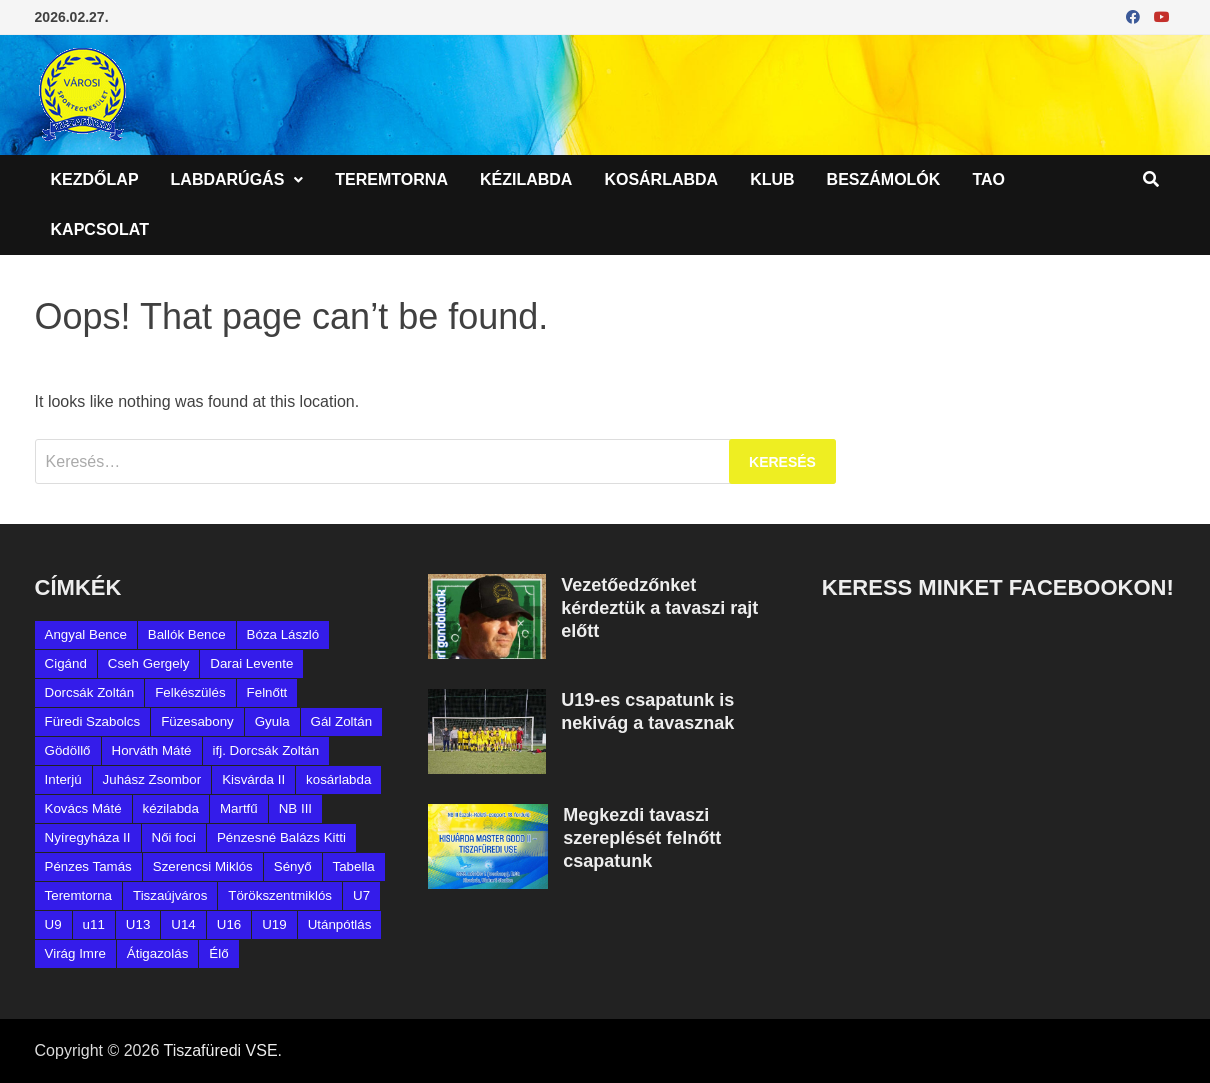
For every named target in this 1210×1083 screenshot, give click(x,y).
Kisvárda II (253, 779)
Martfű (239, 808)
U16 (229, 924)
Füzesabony (197, 721)
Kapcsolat (100, 229)
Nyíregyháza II (88, 837)
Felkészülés (190, 692)
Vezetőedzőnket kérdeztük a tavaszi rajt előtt (659, 608)
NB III (295, 808)
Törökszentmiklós (280, 895)
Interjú (63, 779)
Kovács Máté (83, 808)
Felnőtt (267, 692)
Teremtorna (391, 179)
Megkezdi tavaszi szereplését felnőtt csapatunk (642, 838)
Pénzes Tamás (88, 866)
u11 (94, 924)
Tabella (354, 866)
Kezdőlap (95, 179)
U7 (361, 895)
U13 (138, 924)
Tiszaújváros (170, 895)
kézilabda (171, 808)
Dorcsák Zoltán (90, 692)
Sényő (293, 866)
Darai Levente (251, 663)
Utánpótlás (340, 924)
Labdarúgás (228, 179)
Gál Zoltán (342, 721)
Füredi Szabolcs (93, 721)
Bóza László (283, 634)
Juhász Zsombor (152, 779)
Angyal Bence (86, 634)
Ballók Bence (187, 634)
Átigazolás (158, 953)
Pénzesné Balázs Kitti (281, 837)
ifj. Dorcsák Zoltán (266, 750)
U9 (53, 924)
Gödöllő (68, 750)
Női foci (174, 837)
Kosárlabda (661, 179)
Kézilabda (526, 179)
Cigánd (66, 663)
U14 (183, 924)
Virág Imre (75, 953)
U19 (274, 924)
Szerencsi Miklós (203, 866)
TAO (988, 179)
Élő (218, 953)
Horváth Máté (152, 750)
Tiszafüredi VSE (220, 1050)
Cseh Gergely (149, 663)
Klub (772, 179)
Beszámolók (884, 179)
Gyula (272, 721)
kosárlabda (338, 779)
